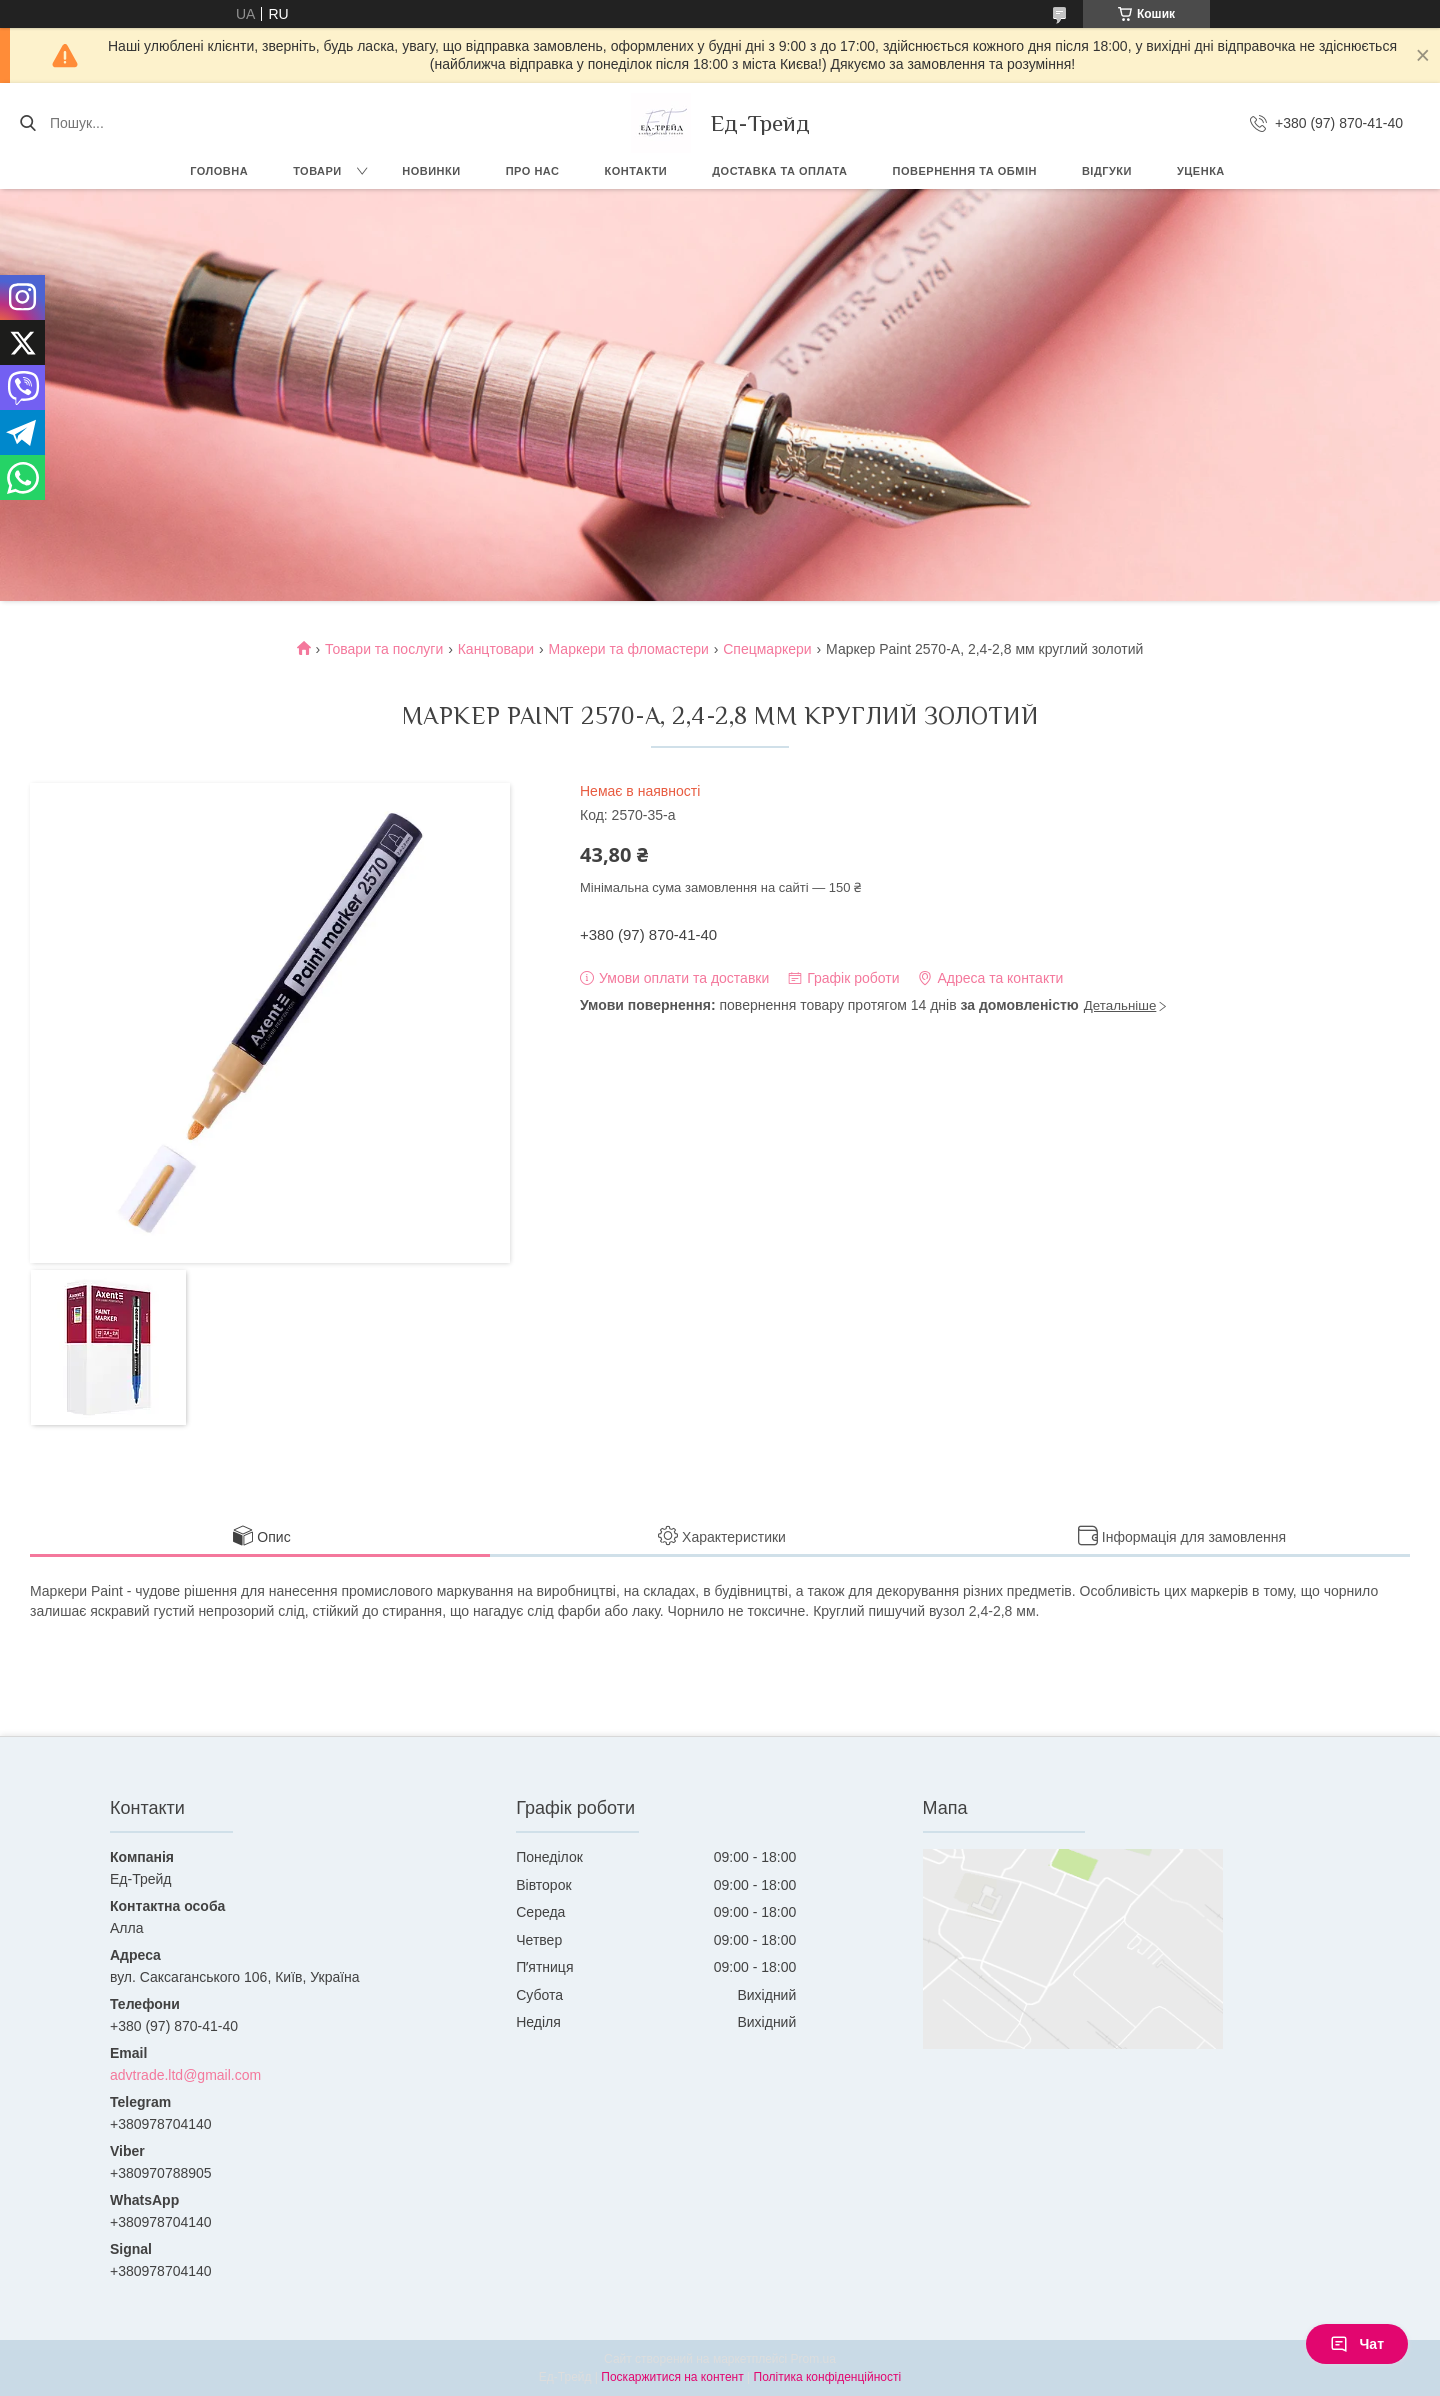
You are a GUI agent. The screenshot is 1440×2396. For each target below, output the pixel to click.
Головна (219, 171)
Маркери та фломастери (629, 649)
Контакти (635, 171)
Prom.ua (813, 2359)
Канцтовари (496, 649)
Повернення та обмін (965, 171)
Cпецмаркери (767, 649)
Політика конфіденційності (828, 2377)
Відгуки (1107, 171)
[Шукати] (27, 123)
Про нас (533, 171)
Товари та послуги (384, 649)
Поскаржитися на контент (672, 2377)
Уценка (1201, 171)
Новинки (431, 171)
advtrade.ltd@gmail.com (185, 2075)
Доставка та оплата (779, 171)
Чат (1357, 2344)
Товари (317, 171)
